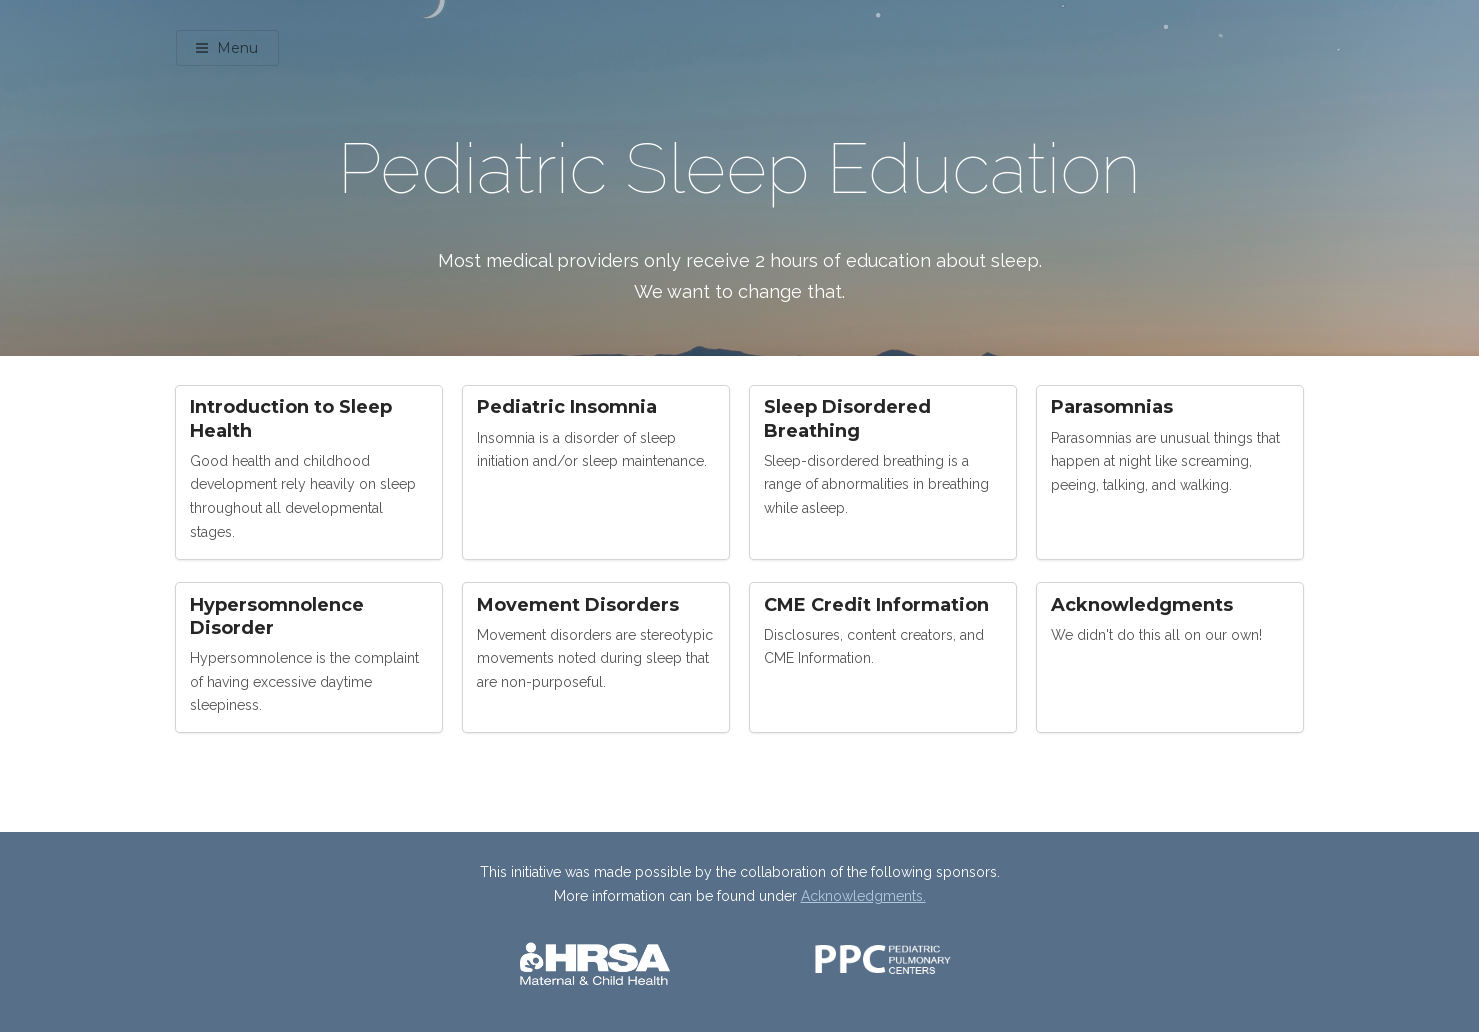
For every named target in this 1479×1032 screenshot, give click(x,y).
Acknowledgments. (863, 896)
